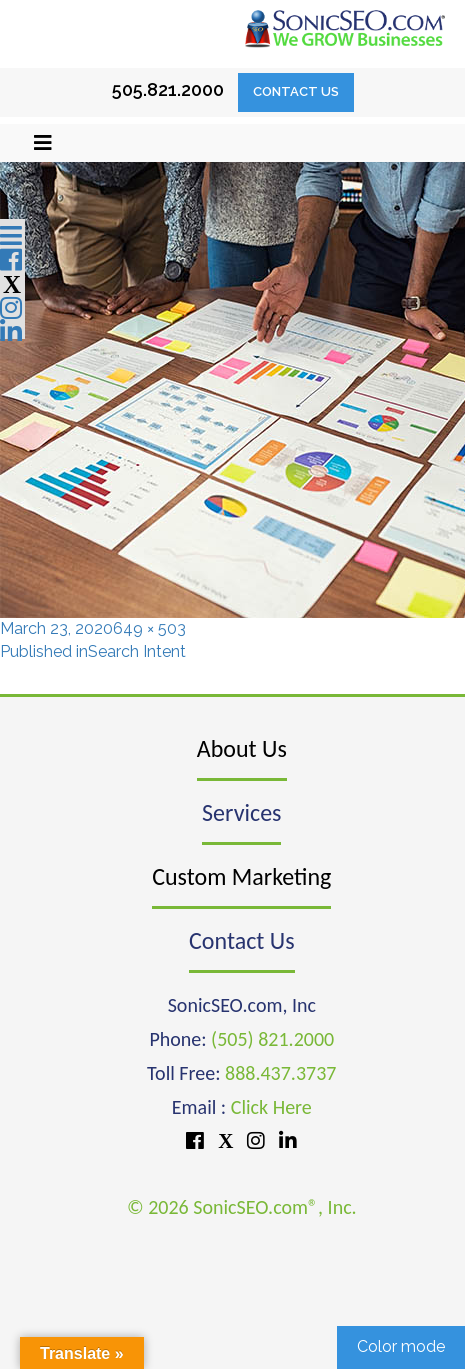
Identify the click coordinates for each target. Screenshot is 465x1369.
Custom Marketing (241, 876)
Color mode (401, 1346)
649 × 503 (149, 628)
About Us (242, 748)
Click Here (271, 1107)
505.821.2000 (168, 89)
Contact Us (296, 91)
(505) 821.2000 (272, 1039)
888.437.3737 (280, 1073)
